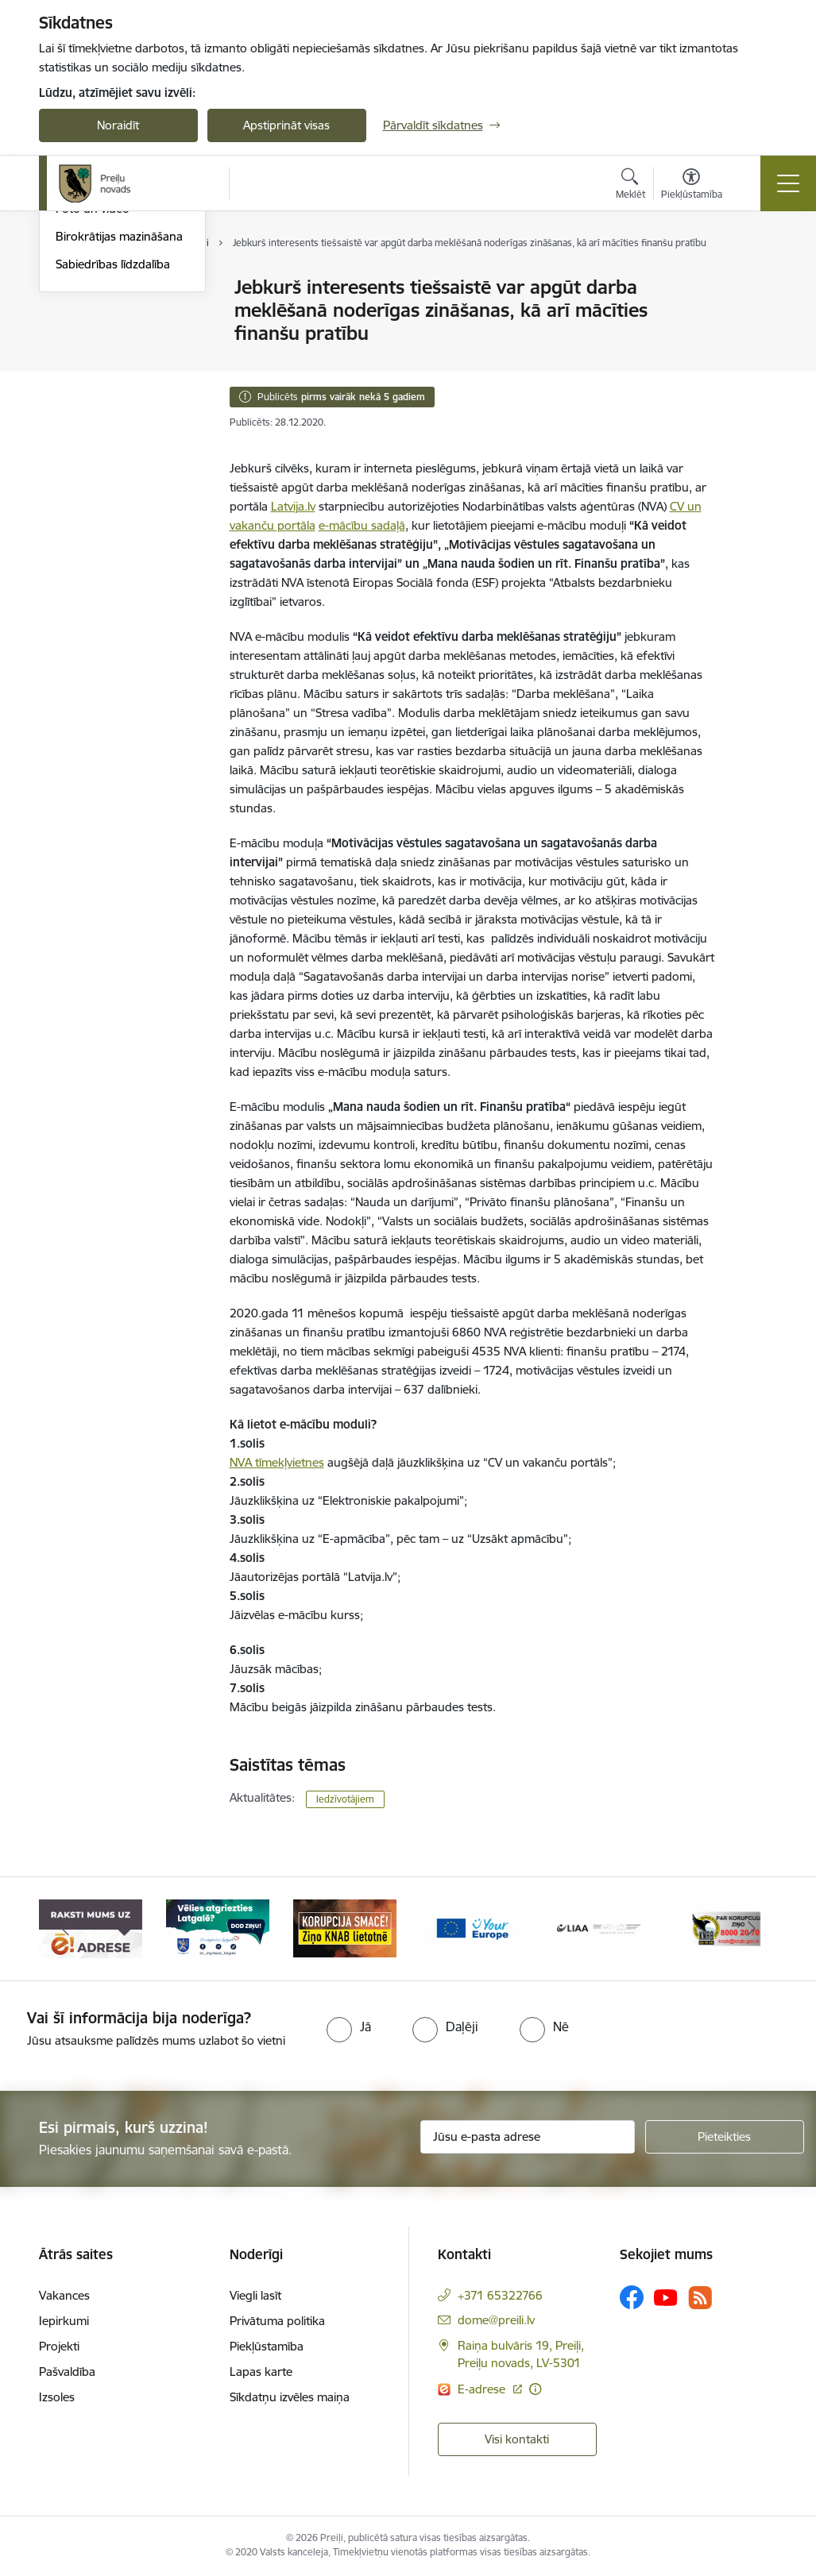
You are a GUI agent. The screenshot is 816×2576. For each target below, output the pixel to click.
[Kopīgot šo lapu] (755, 320)
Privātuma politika (277, 2320)
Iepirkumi (64, 2320)
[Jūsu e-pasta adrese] (527, 2137)
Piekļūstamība (267, 2346)
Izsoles (57, 2396)
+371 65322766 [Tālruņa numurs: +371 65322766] (500, 2295)
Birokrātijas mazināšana (119, 426)
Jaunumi (78, 343)
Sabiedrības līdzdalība (113, 453)
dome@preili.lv (496, 2319)
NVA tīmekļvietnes (277, 1462)
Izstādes (77, 315)
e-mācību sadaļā (362, 525)
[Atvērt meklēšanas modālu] (630, 186)
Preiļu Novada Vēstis (110, 371)
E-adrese (483, 2389)
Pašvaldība (67, 2371)
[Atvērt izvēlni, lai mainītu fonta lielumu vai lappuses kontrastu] (691, 186)
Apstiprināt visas (286, 125)
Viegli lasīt (255, 2295)
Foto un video (93, 399)
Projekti (59, 2346)
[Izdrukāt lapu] (755, 280)
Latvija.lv (293, 506)
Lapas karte (261, 2371)
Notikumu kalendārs (110, 288)
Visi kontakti (517, 2439)
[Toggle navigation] (788, 183)
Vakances (64, 2295)
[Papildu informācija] (535, 2389)
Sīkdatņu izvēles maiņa (290, 2396)
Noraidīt (118, 125)
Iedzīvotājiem (345, 1799)
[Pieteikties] (724, 2137)
